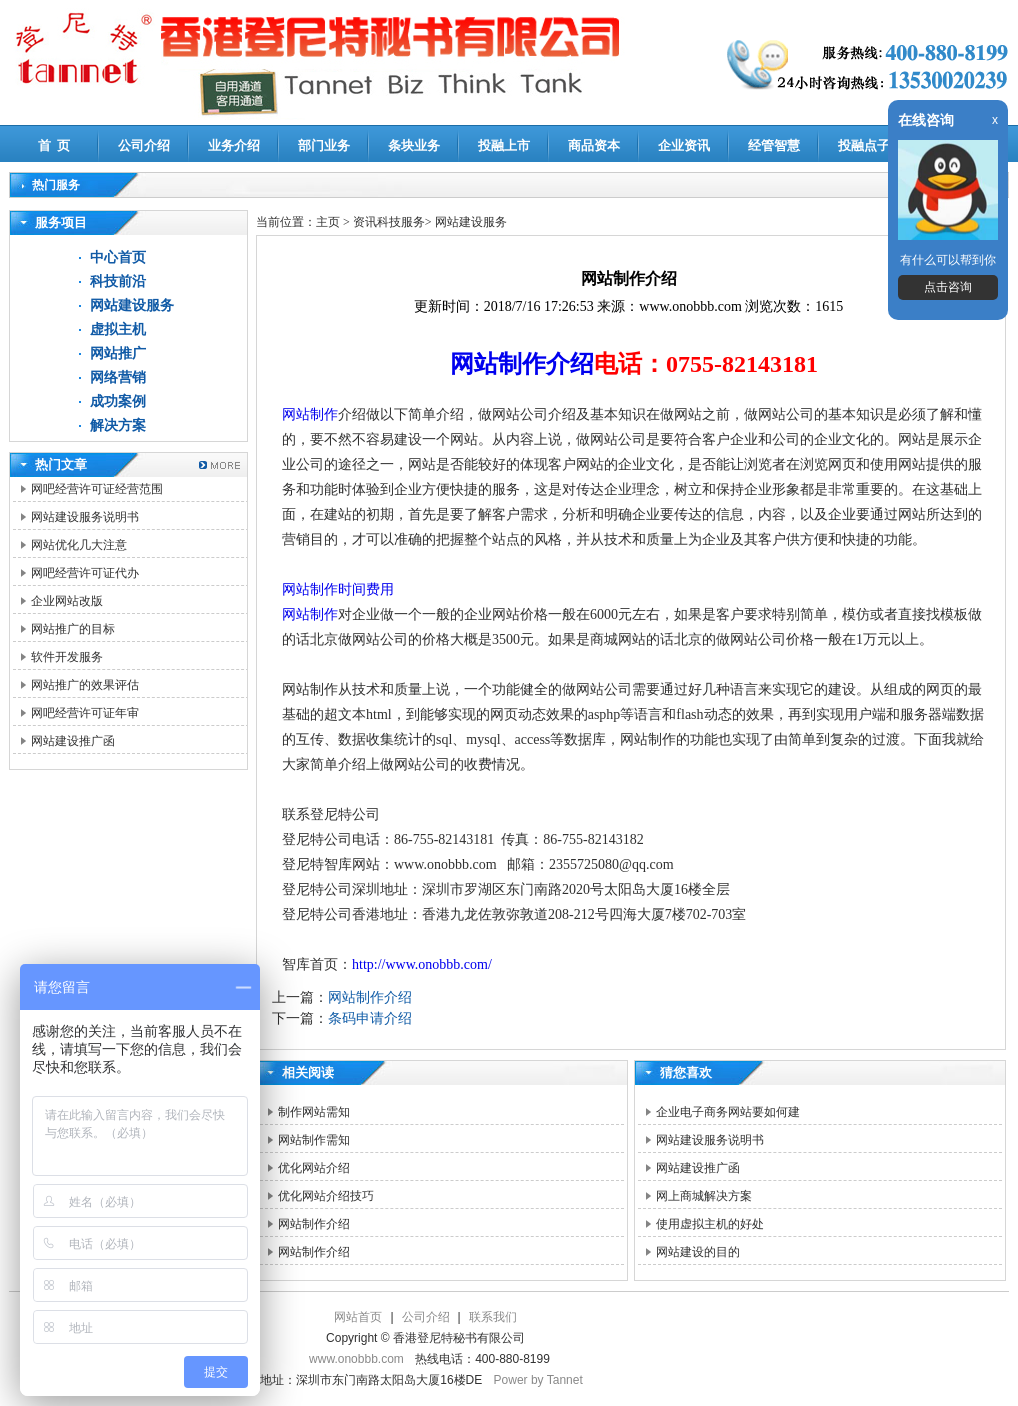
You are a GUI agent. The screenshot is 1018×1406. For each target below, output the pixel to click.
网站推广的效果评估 (85, 685)
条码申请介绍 (370, 1018)
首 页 (54, 145)
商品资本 (594, 145)
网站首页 (358, 1317)
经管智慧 (774, 145)
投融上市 (504, 145)
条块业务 (414, 145)
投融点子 (864, 145)
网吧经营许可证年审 (85, 713)
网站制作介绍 (522, 364)
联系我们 (493, 1317)
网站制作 (310, 414)
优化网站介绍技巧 (326, 1196)
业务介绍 (234, 145)
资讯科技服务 (389, 222)
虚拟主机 (118, 329)
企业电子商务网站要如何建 (728, 1112)
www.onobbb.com (356, 1359)
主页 (328, 222)
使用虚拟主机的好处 (710, 1224)
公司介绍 (144, 145)
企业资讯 (684, 145)
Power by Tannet (538, 1380)
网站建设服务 (132, 305)
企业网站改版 (67, 601)
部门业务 (324, 145)
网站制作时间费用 (338, 589)
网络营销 (118, 377)
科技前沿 (118, 281)
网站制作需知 (314, 1140)
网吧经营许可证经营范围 (97, 489)
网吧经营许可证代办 (85, 573)
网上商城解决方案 (704, 1196)
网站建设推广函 (73, 741)
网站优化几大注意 (79, 545)
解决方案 (118, 425)
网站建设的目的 (698, 1252)
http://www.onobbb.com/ (422, 964)
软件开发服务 (67, 657)
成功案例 (118, 401)
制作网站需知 (314, 1112)
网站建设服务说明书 (85, 517)
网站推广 (118, 353)
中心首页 (118, 257)
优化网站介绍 (314, 1168)
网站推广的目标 (73, 629)
